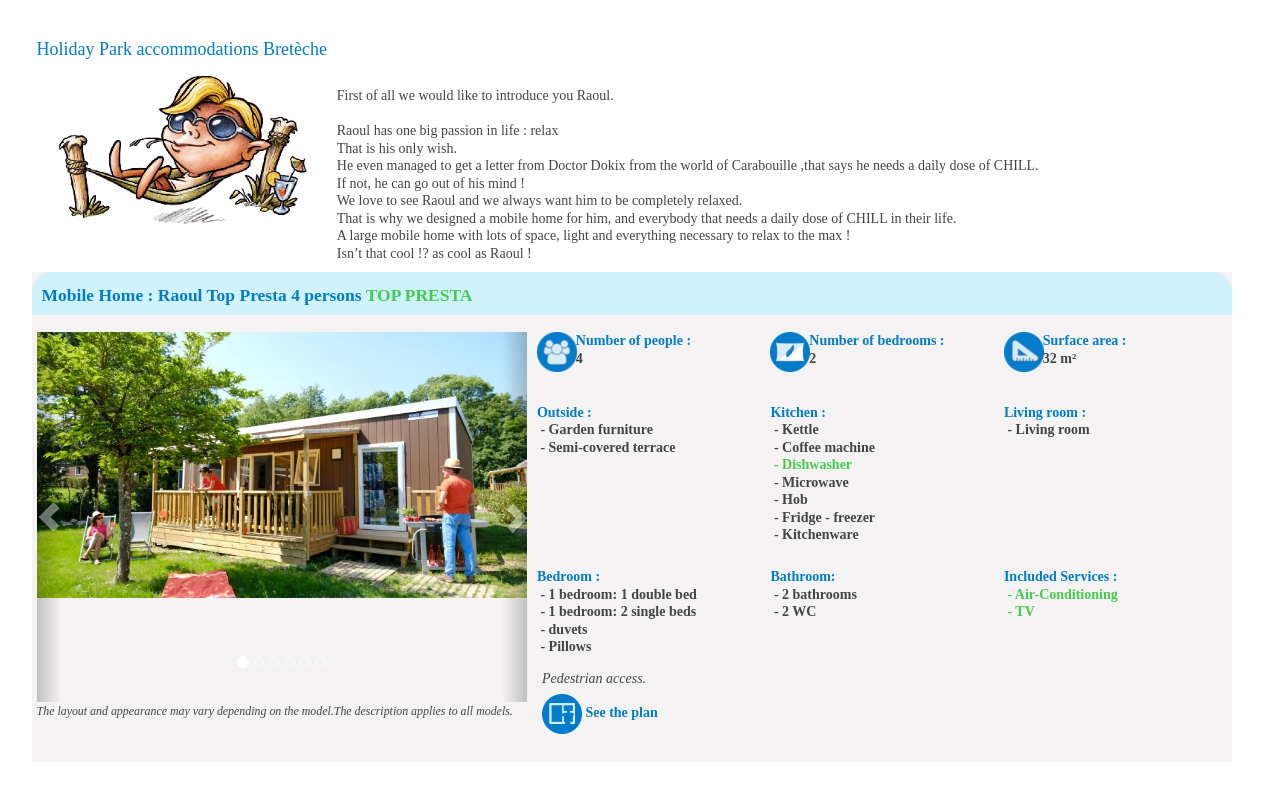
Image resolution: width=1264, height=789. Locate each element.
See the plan (621, 712)
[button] (49, 517)
